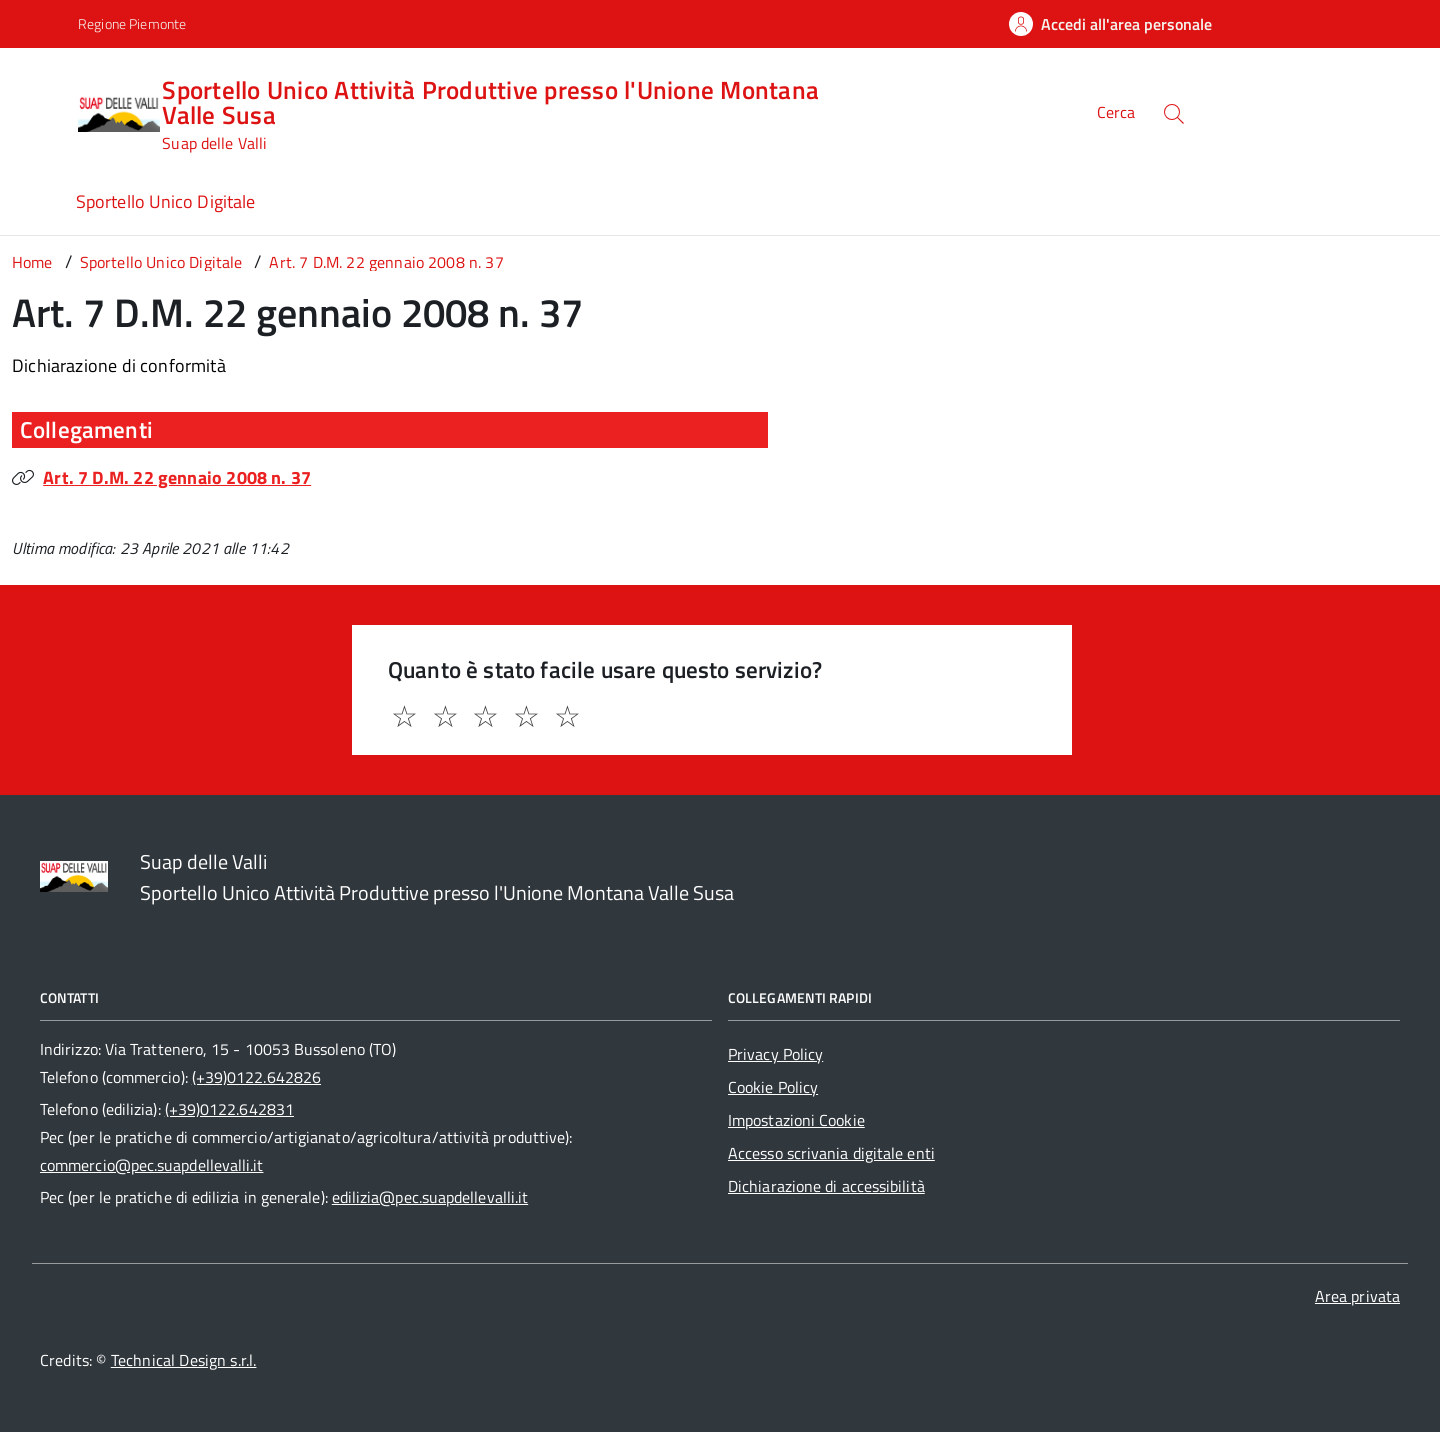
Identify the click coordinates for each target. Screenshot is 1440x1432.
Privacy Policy (775, 1054)
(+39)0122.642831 (229, 1109)
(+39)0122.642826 (256, 1077)
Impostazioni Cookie (796, 1120)
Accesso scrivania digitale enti (831, 1153)
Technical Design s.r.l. (184, 1360)
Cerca (1116, 113)
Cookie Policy (773, 1087)
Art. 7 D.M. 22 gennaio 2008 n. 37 (177, 477)
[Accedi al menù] (43, 110)
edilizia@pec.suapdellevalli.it (430, 1197)
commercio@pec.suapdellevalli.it (151, 1165)
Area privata (1357, 1296)
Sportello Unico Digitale (165, 201)
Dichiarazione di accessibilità (826, 1186)
